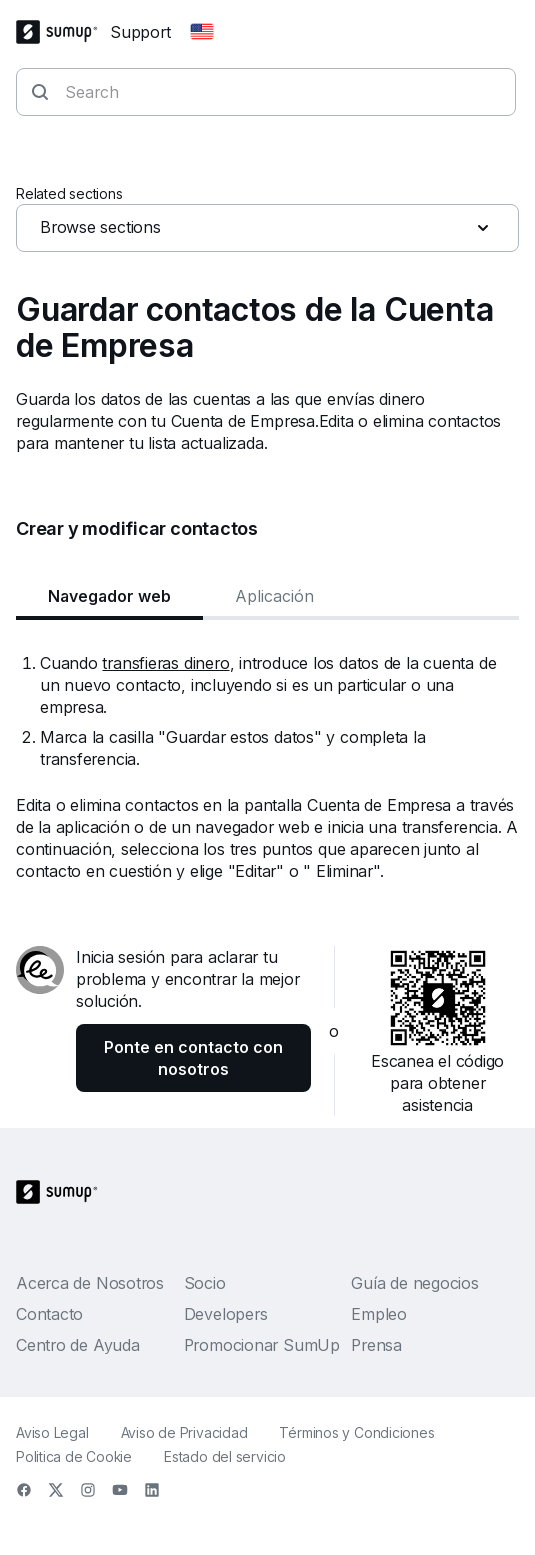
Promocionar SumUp (262, 1345)
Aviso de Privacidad (184, 1432)
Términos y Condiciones (356, 1432)
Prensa (376, 1345)
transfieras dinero (165, 663)
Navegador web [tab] (109, 596)
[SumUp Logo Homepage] (63, 32)
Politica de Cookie (74, 1456)
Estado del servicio (225, 1456)
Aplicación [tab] (274, 596)
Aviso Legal (52, 1432)
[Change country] (202, 32)
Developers (226, 1314)
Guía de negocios (414, 1283)
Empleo (379, 1314)
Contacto (49, 1314)
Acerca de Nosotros (90, 1283)
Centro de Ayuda (78, 1345)
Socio (205, 1283)
